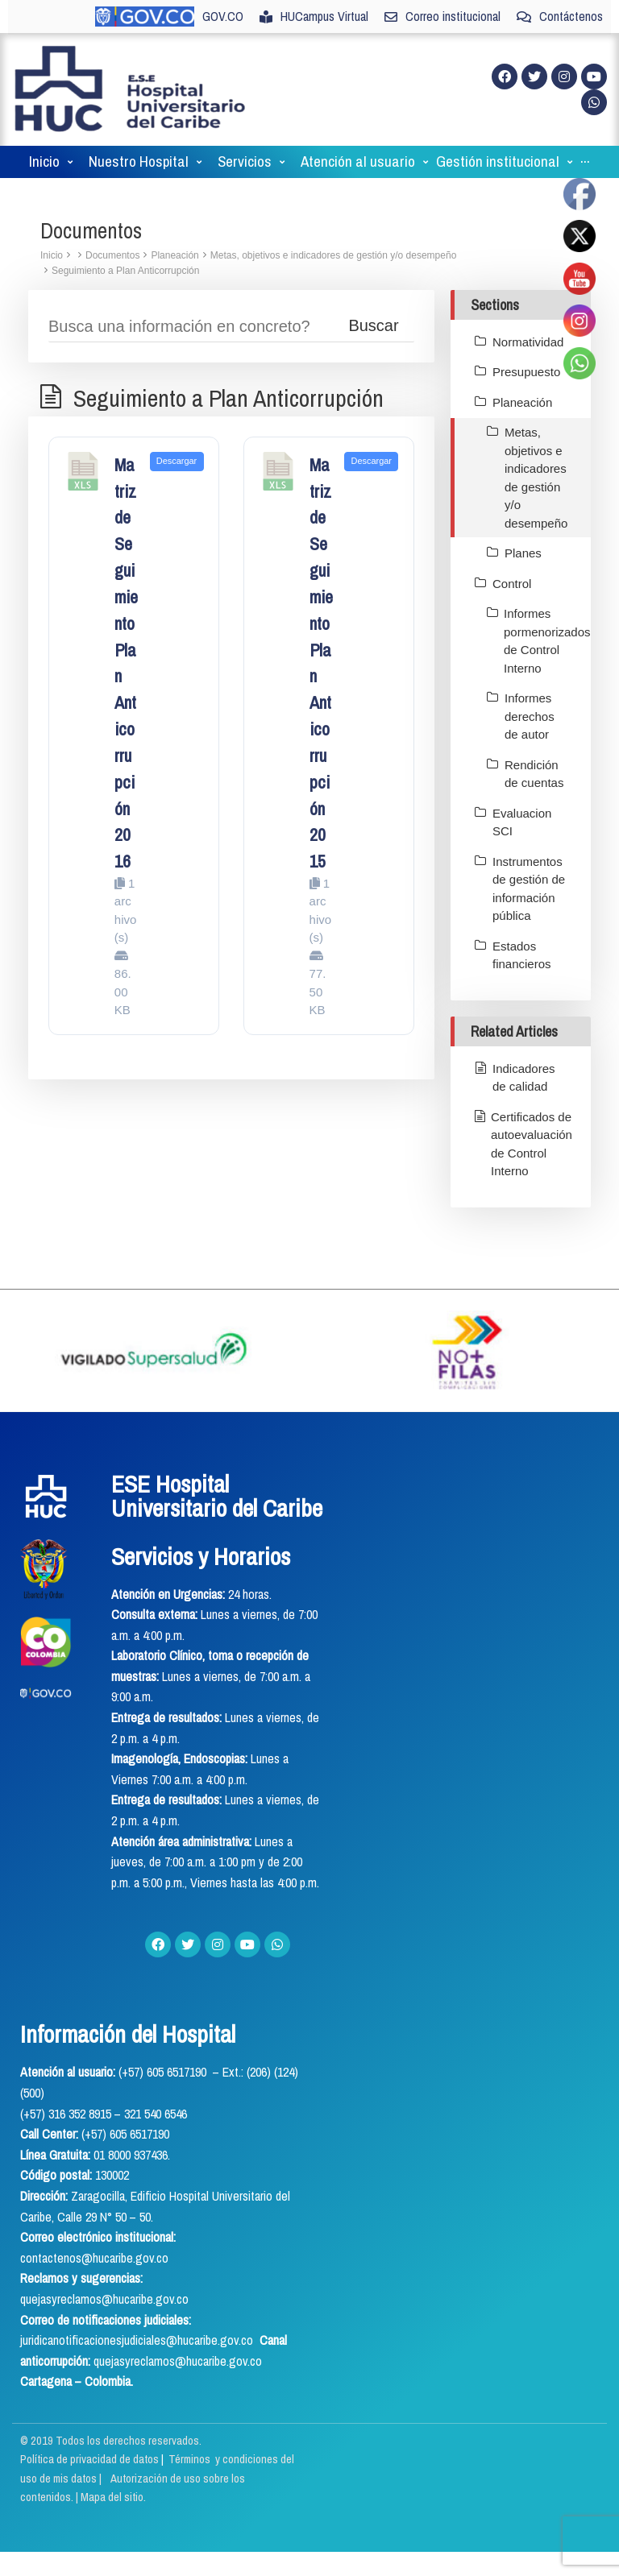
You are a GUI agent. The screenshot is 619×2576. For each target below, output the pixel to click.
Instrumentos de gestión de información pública (528, 889)
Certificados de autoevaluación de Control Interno (531, 1144)
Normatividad (527, 342)
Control (511, 583)
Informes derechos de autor (530, 716)
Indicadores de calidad (523, 1078)
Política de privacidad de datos (90, 2459)
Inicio (51, 255)
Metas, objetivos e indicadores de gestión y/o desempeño (333, 255)
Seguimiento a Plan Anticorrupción (125, 270)
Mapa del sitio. (113, 2497)
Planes (523, 553)
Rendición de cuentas (534, 774)
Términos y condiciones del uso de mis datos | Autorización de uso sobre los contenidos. (157, 2478)
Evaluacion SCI (521, 822)
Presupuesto (526, 372)
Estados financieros (521, 955)
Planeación (174, 255)
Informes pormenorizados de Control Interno (547, 641)
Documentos (112, 255)
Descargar (176, 461)
